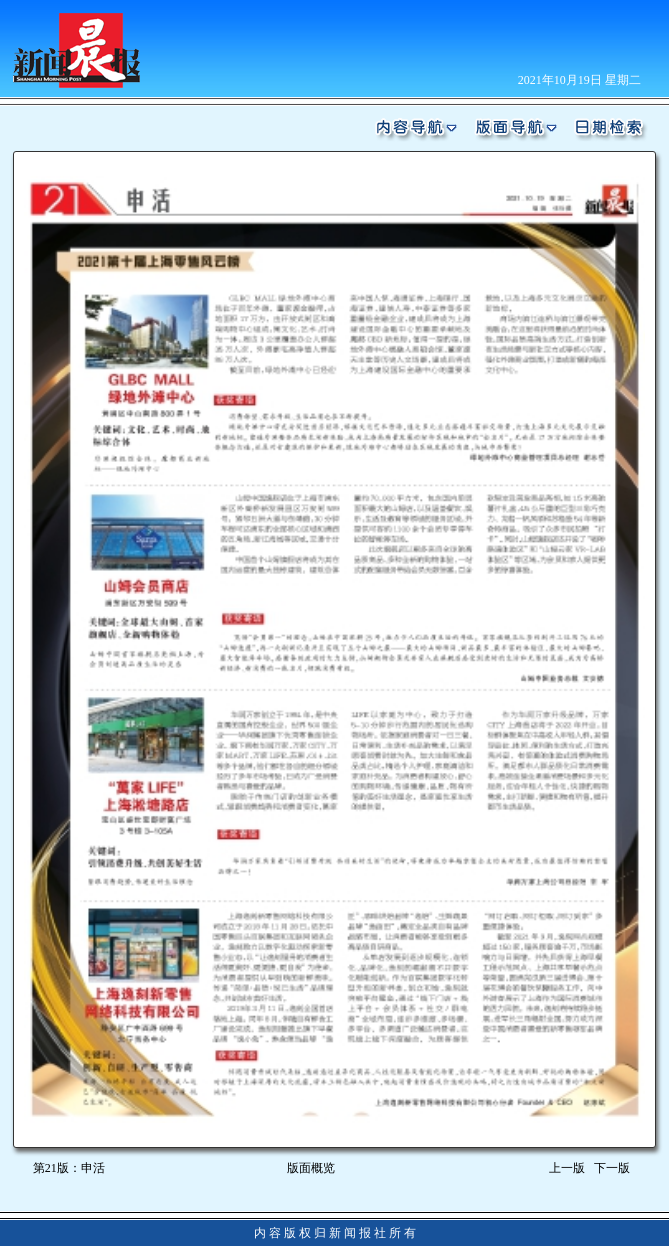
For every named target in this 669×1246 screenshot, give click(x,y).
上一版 (567, 1168)
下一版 (615, 1168)
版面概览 (311, 1168)
